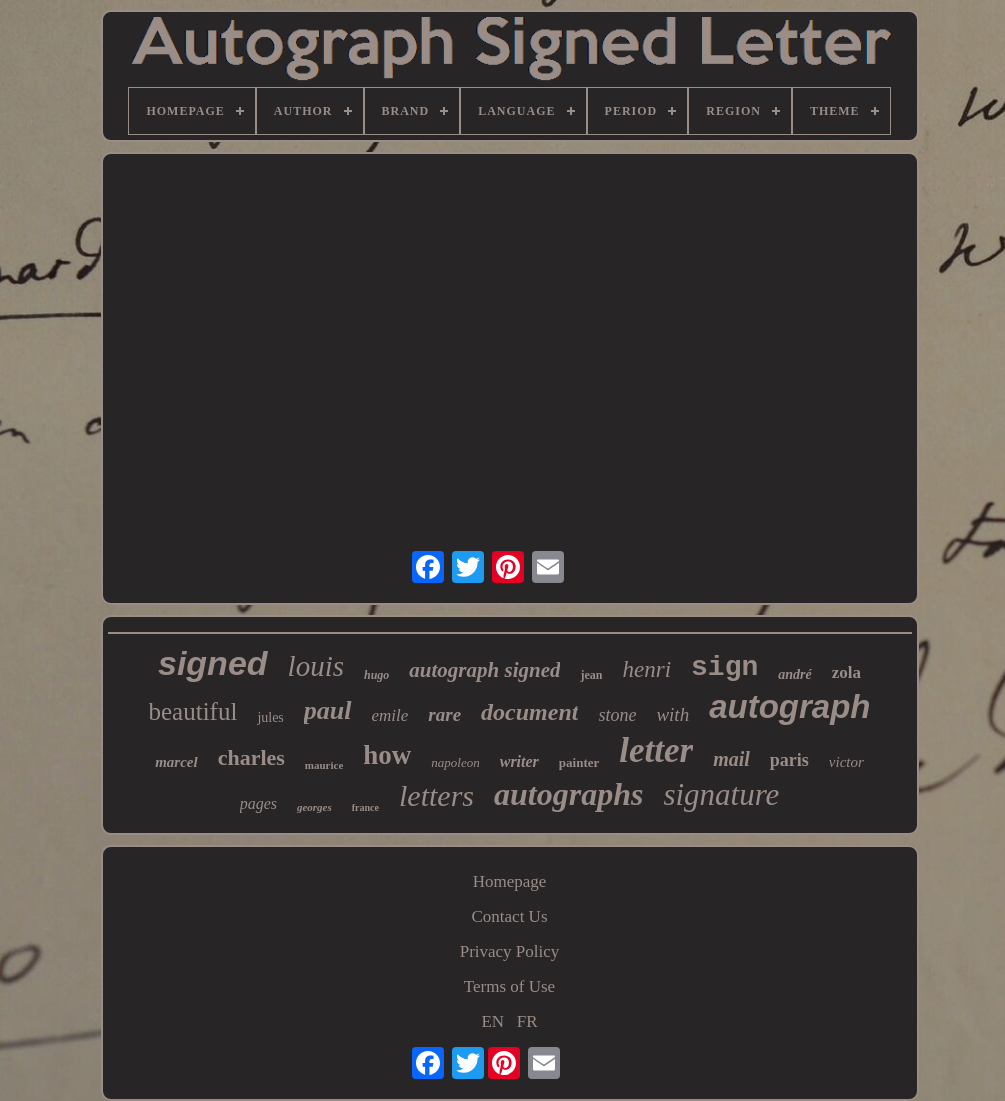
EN (492, 1021)
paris (789, 760)
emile (390, 715)
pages (258, 803)
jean (591, 675)
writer (519, 761)
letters (436, 795)
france (365, 807)
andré (794, 674)
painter (579, 762)
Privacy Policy (510, 951)
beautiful (193, 711)
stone (617, 715)
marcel (176, 762)
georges (314, 807)
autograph (789, 706)
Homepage (510, 881)
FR (527, 1021)
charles (251, 757)
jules (270, 717)
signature (721, 794)
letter (656, 750)
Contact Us (509, 916)
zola (846, 672)
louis (316, 666)
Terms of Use (509, 986)
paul (328, 710)
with (672, 714)
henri (646, 669)
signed (213, 663)
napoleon (455, 762)
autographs (568, 794)
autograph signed (484, 670)
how (387, 755)
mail (731, 759)
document (529, 712)
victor (846, 762)
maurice (324, 765)
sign (724, 667)
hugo (376, 675)
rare (444, 714)
